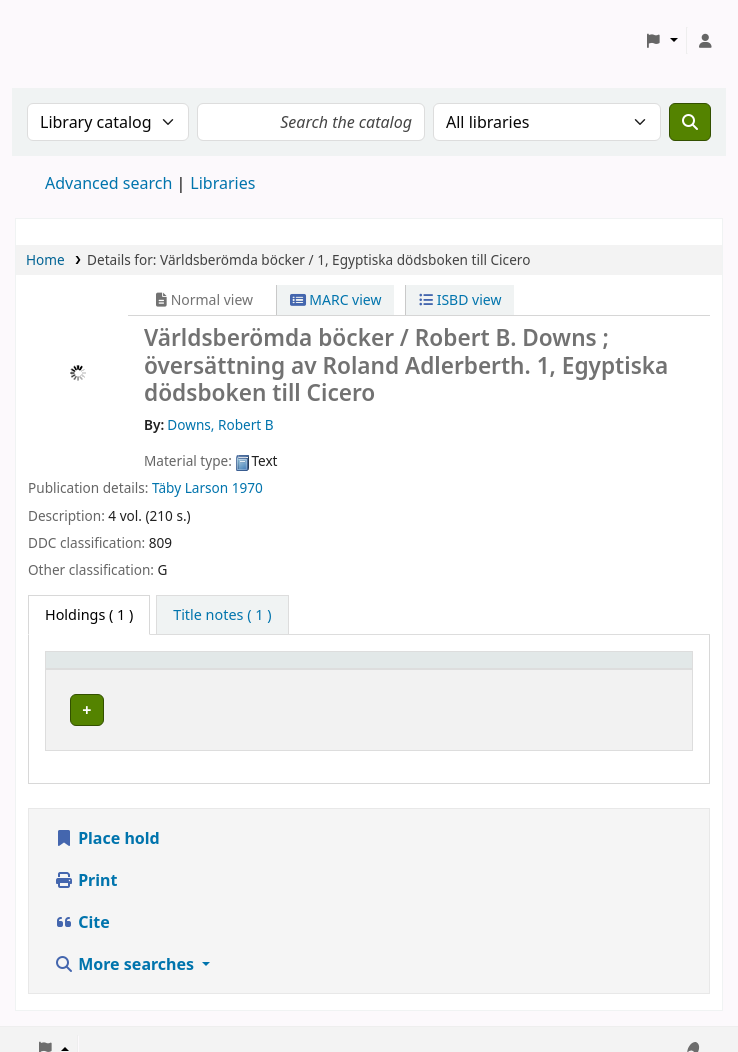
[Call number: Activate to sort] (484, 669)
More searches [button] (126, 946)
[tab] (222, 615)
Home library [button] (100, 669)
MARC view (336, 299)
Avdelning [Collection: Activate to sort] (284, 669)
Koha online (66, 40)
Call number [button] (448, 669)
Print (85, 862)
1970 (247, 487)
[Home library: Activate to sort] (143, 669)
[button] (661, 41)
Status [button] (605, 669)
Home (45, 259)
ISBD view (460, 299)
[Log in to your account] (705, 41)
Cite (82, 904)
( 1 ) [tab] (89, 614)
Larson (207, 487)
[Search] (690, 122)
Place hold (107, 820)
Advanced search (108, 183)
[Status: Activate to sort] (632, 669)
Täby (166, 487)
